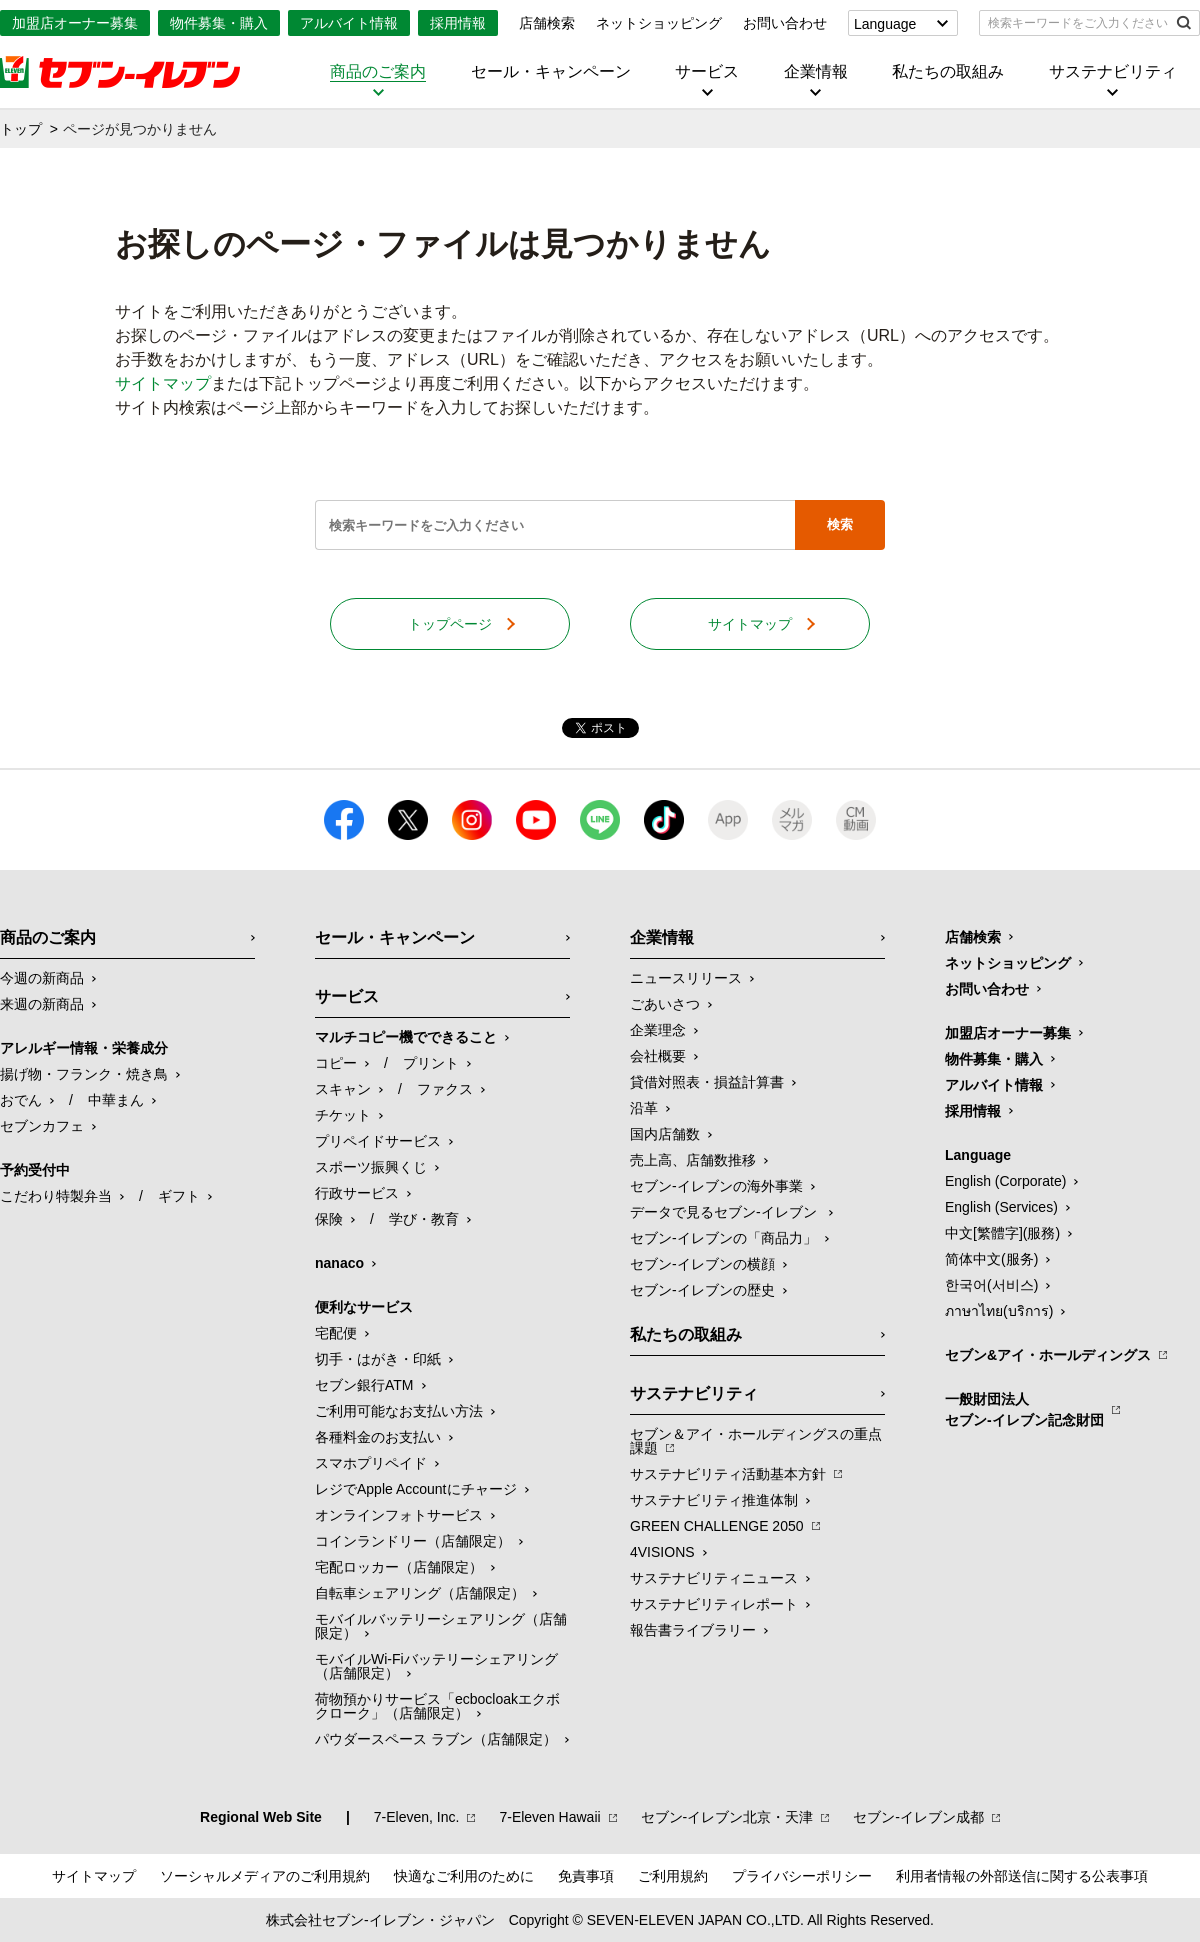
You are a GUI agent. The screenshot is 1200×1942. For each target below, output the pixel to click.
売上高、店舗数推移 (693, 1160)
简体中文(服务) (991, 1259)
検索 (840, 524)
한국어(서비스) (991, 1285)
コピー (336, 1063)
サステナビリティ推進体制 (714, 1500)
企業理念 (658, 1030)
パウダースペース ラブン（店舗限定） (436, 1739)
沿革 (644, 1108)
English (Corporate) (1005, 1181)
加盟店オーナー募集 (75, 23)
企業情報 (816, 72)
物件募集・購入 (219, 23)
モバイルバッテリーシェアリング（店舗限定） (441, 1626)
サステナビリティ (1113, 72)
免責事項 (586, 1876)
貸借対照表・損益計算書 (707, 1082)
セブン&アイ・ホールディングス (1048, 1355)
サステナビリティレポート (714, 1604)
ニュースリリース (686, 978)
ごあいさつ (665, 1004)
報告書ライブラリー (693, 1630)
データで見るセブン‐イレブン (725, 1212)
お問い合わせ (785, 23)
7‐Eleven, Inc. (417, 1817)
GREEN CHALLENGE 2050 (717, 1526)
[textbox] (1075, 23)
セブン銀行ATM (364, 1385)
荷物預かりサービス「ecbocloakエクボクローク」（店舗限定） (437, 1706)
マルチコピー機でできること (406, 1037)
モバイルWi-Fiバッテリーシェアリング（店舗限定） (436, 1666)
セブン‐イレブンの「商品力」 (723, 1238)
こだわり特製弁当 (56, 1196)
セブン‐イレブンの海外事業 (716, 1186)
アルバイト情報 (349, 23)
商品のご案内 (378, 72)
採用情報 (458, 23)
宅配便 (336, 1333)
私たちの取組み (948, 72)
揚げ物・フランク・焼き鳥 (84, 1074)
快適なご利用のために (464, 1876)
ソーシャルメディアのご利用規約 (265, 1876)
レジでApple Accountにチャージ (416, 1489)
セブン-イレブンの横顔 (702, 1264)
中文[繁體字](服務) (1002, 1233)
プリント (431, 1063)
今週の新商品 (42, 978)
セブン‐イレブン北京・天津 (727, 1817)
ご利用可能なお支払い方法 (399, 1411)
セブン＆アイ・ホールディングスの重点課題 (756, 1441)
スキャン (343, 1089)
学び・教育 (424, 1219)
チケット (343, 1115)
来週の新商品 (42, 1004)
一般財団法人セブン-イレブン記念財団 (1024, 1409)
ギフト (179, 1196)
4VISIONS (662, 1552)
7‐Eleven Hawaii (549, 1817)
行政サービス (357, 1193)
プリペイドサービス (378, 1141)
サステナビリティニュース (714, 1578)
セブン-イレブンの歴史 (702, 1290)
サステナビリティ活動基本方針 (728, 1474)
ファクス (445, 1089)
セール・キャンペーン (551, 72)
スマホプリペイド (371, 1463)
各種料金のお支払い (378, 1437)
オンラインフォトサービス (399, 1515)
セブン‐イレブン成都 (918, 1817)
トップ (21, 129)
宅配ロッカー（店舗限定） (399, 1567)
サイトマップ (163, 383)
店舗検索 (547, 23)
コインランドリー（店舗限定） (413, 1541)
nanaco (339, 1263)
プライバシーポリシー (802, 1876)
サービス (707, 72)
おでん (21, 1100)
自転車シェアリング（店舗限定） (420, 1593)
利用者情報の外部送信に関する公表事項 (1022, 1876)
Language (885, 24)
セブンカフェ (42, 1126)
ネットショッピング (659, 23)
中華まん (116, 1100)
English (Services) (1001, 1207)
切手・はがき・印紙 (378, 1359)
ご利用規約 (673, 1876)
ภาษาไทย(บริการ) (999, 1311)
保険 (329, 1219)
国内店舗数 (665, 1134)
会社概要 (658, 1056)
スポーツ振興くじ (371, 1167)
